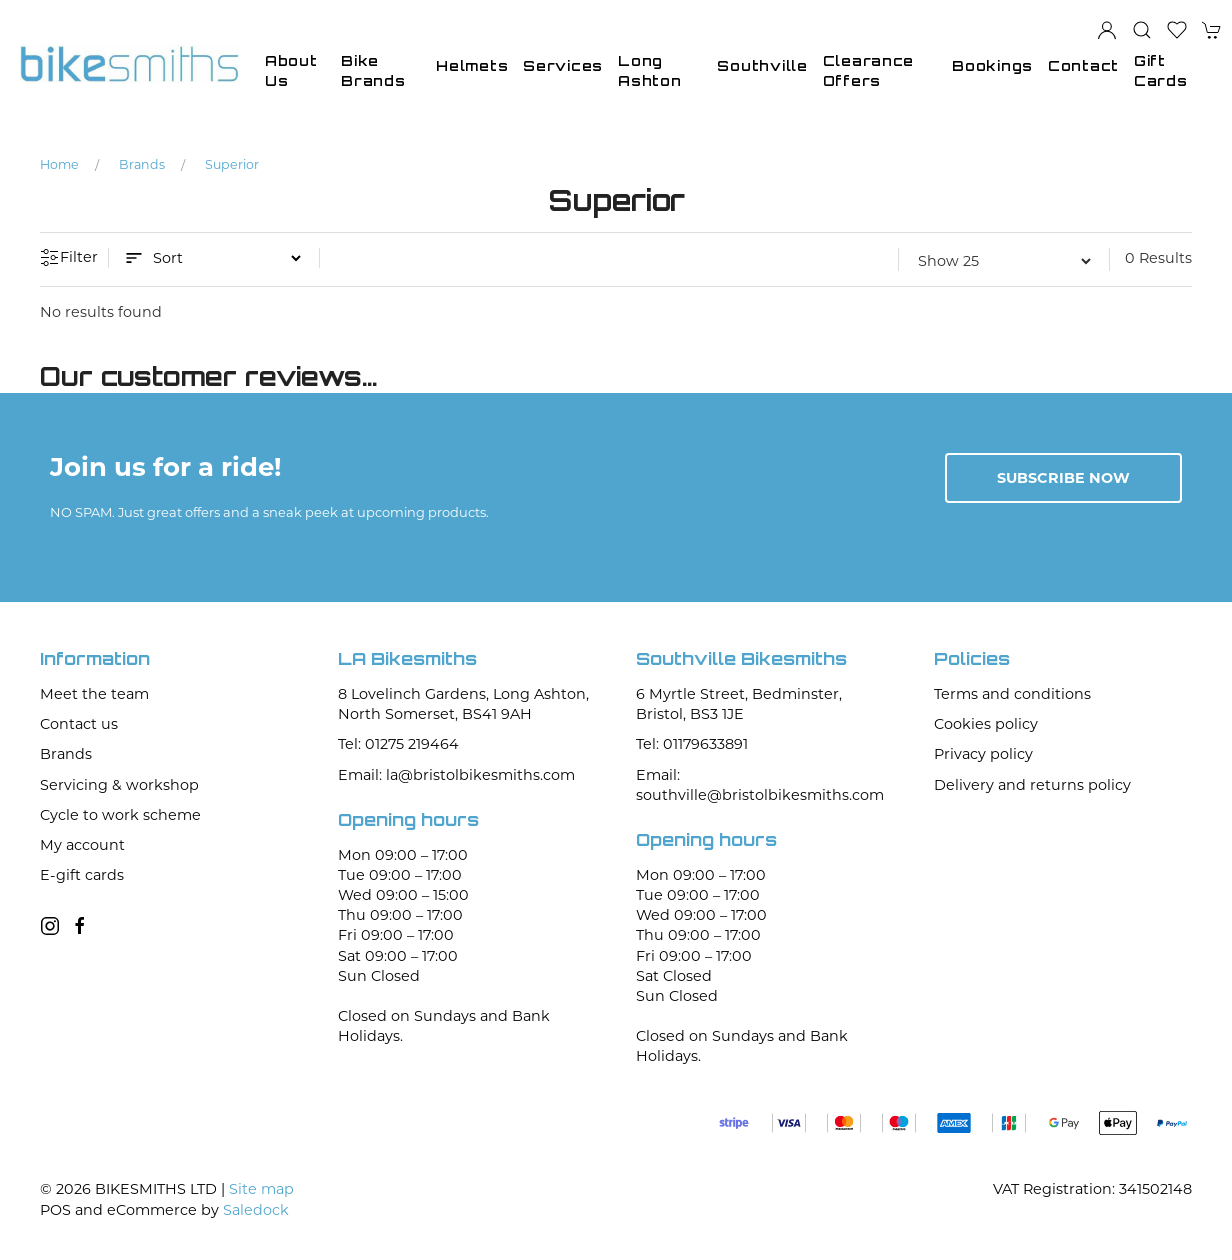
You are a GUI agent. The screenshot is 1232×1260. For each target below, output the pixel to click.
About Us (291, 70)
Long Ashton (649, 70)
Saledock (256, 1210)
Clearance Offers (868, 70)
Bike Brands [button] (373, 70)
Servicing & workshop (119, 785)
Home (59, 164)
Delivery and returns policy (1032, 785)
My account (82, 845)
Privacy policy (983, 754)
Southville (762, 65)
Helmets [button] (472, 65)
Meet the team (94, 694)
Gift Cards (1161, 70)
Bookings (992, 65)
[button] (1142, 30)
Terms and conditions (1012, 694)
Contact (1083, 65)
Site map (261, 1189)
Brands (142, 164)
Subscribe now (1063, 478)
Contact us (79, 724)
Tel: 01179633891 (692, 744)
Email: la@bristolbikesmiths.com (456, 775)
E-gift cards (82, 875)
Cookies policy (986, 724)
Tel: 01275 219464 (398, 744)
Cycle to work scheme (120, 815)
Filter (69, 258)
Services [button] (563, 65)
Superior (232, 164)
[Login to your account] (1107, 30)
